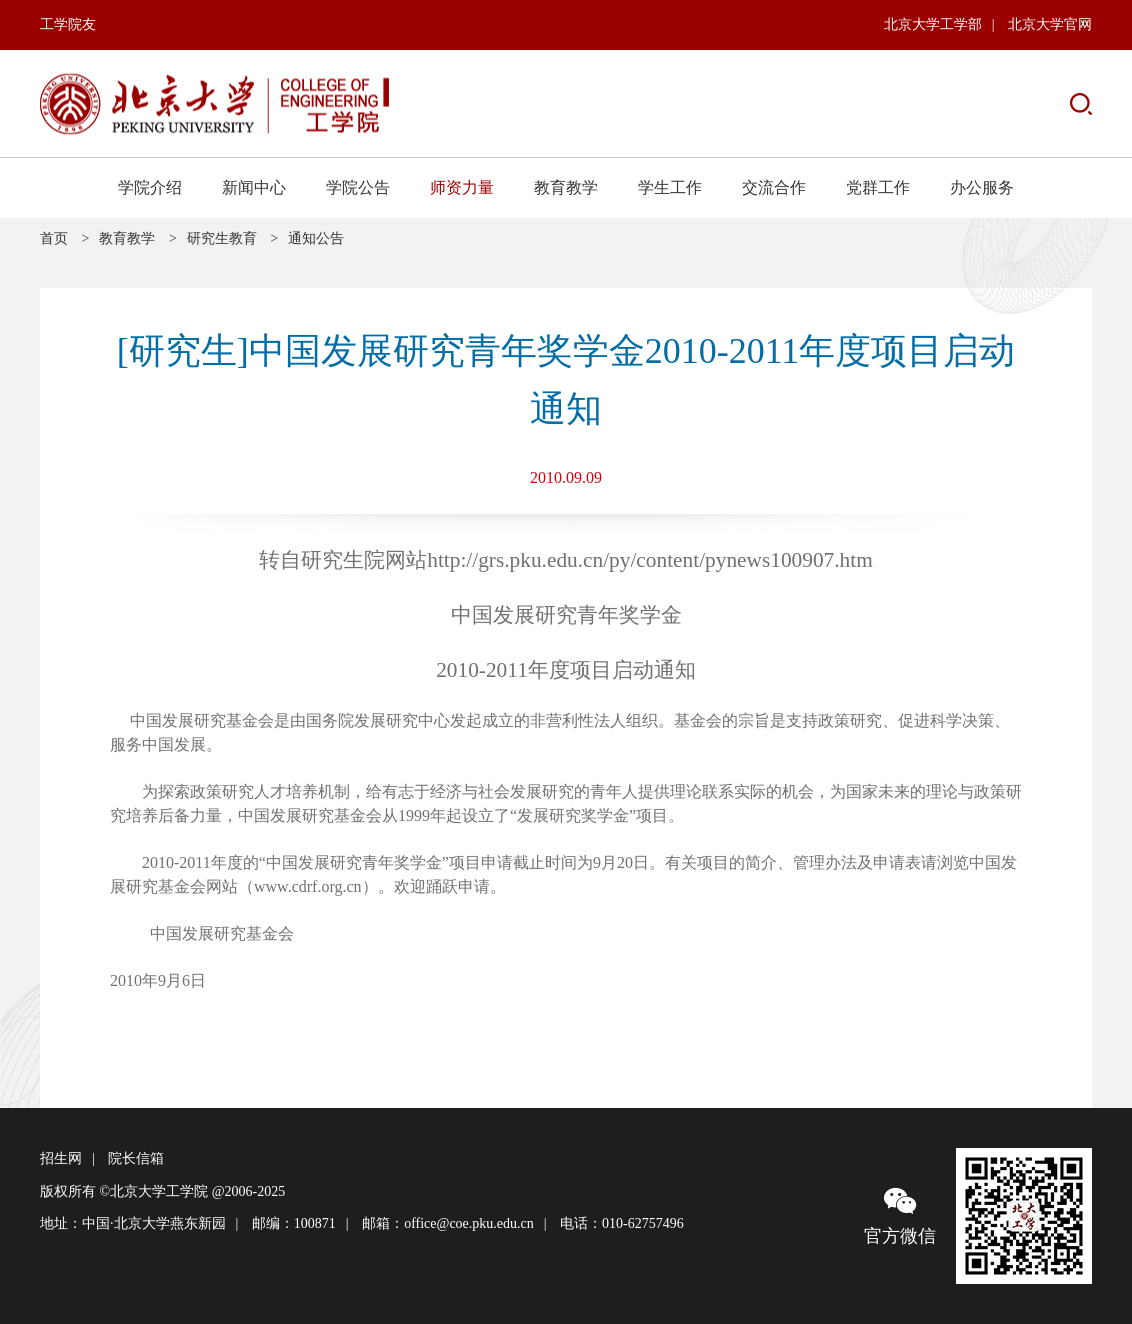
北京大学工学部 (933, 24)
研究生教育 (222, 238)
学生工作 (670, 187)
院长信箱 (136, 1158)
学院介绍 (150, 187)
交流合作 (774, 187)
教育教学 (566, 187)
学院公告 (358, 187)
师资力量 (462, 187)
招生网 (61, 1158)
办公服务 (982, 187)
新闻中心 (254, 187)
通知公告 (316, 238)
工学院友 (68, 24)
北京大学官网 (1050, 24)
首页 (54, 238)
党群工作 (878, 187)
